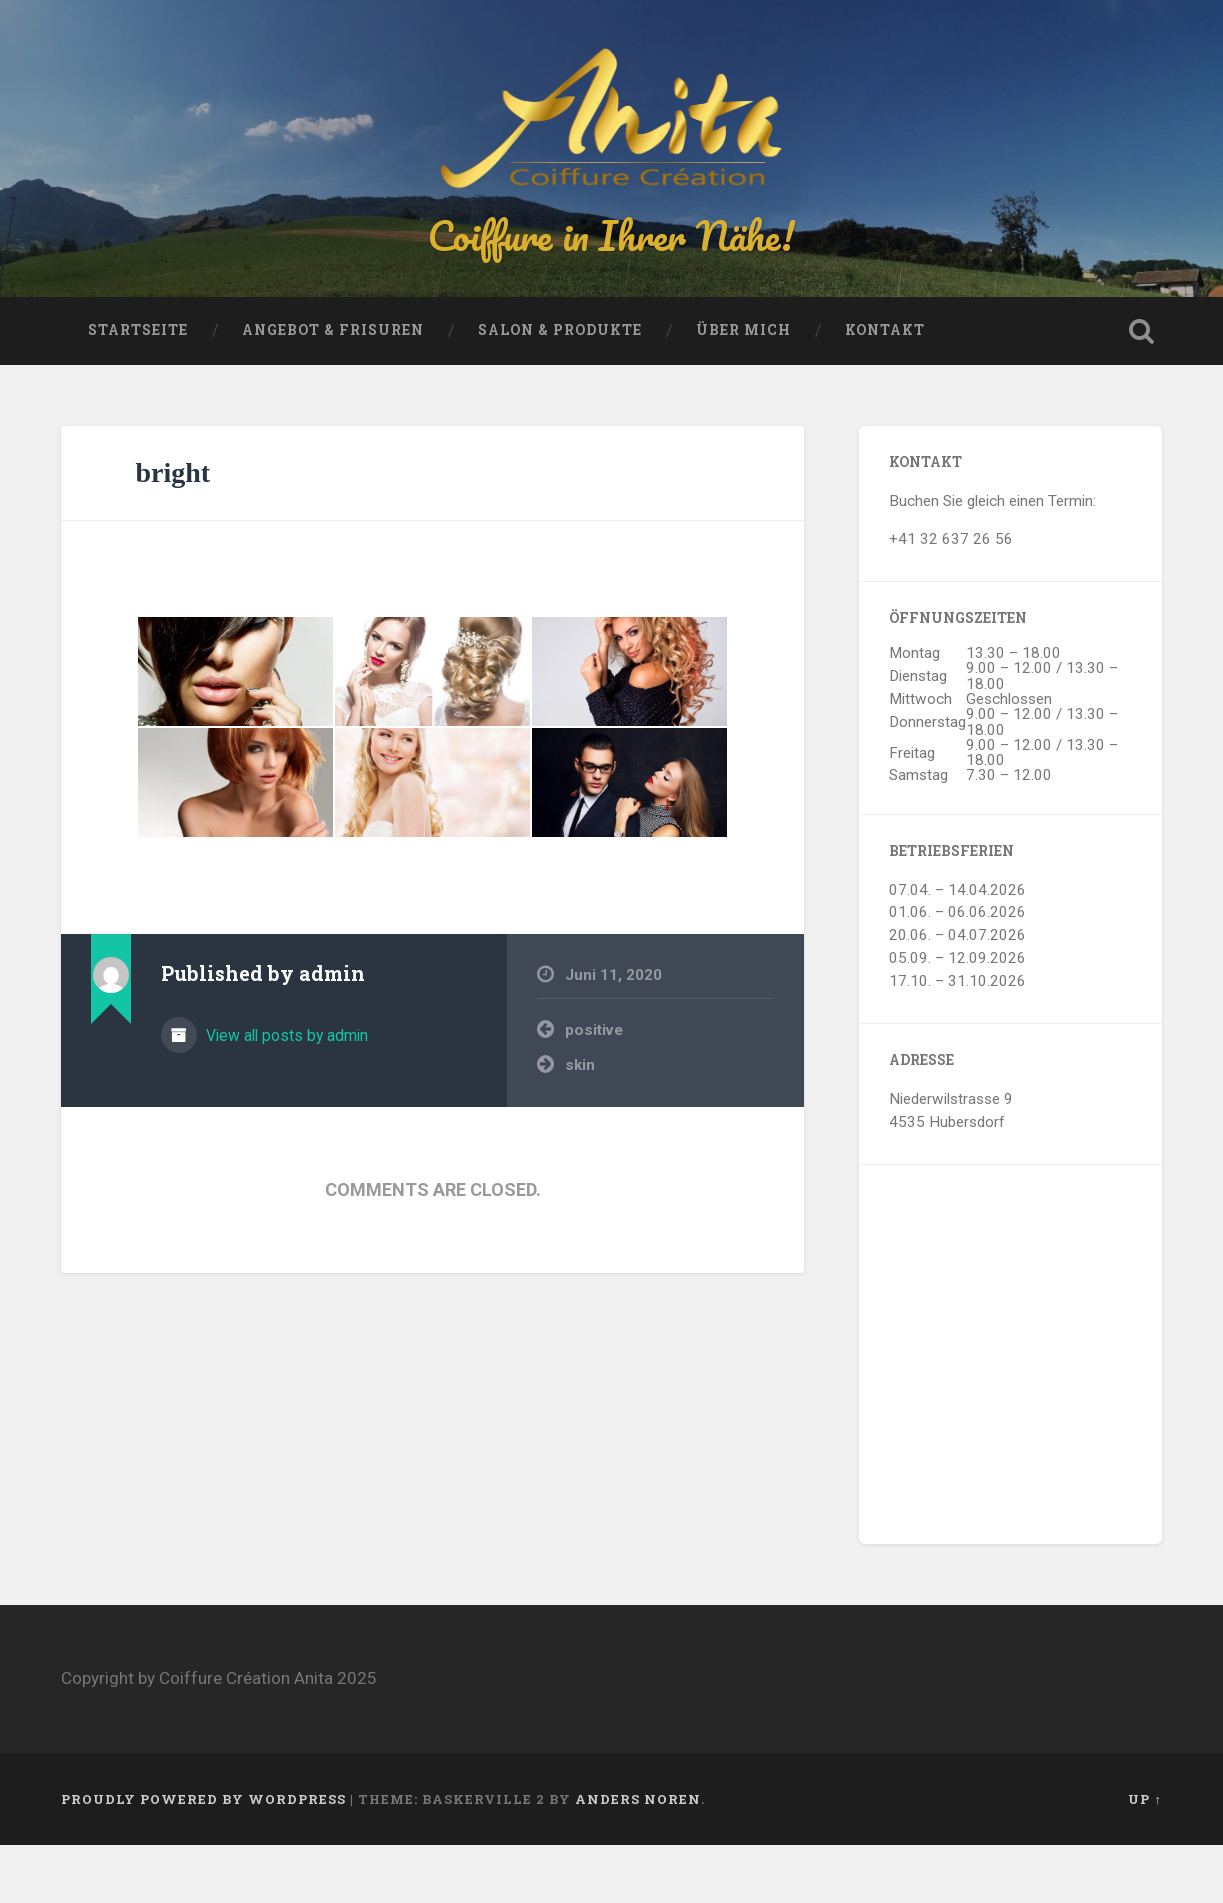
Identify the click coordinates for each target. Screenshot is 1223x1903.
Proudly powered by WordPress (203, 1856)
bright (172, 530)
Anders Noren (638, 1856)
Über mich (743, 388)
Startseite (138, 388)
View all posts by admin (285, 1092)
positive (594, 1088)
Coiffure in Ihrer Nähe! (612, 263)
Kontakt (885, 388)
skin (580, 1122)
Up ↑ (1144, 1856)
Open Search (1142, 389)
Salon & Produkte (560, 388)
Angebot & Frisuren (333, 388)
